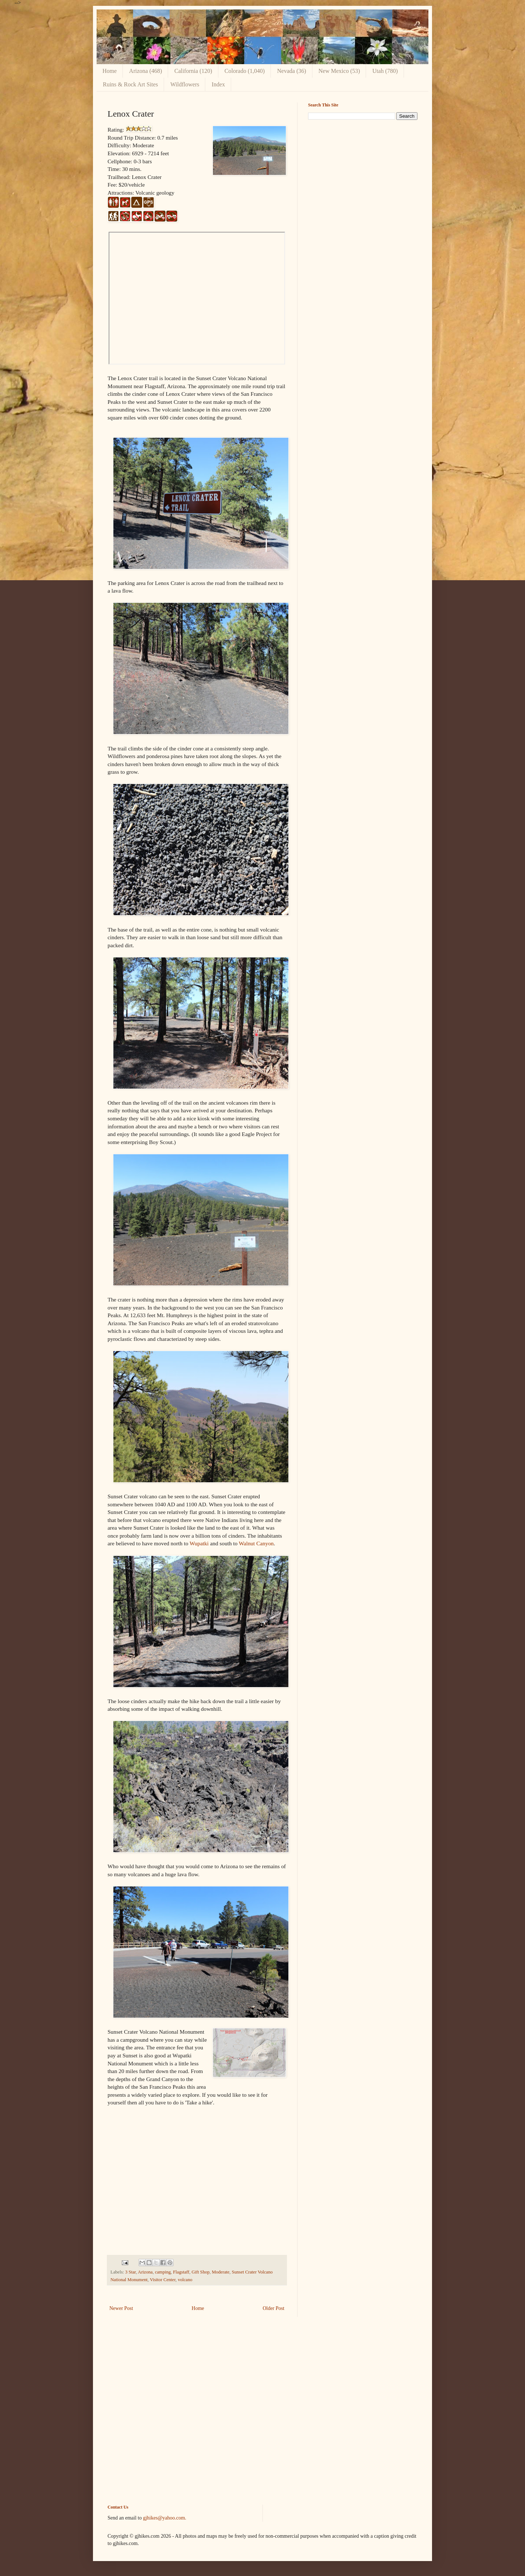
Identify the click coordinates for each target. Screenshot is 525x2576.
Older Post (274, 2308)
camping (163, 2272)
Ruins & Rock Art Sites (130, 84)
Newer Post (121, 2308)
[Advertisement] (362, 176)
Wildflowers (184, 84)
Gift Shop (200, 2272)
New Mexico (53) (339, 71)
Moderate (220, 2272)
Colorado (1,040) (245, 71)
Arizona (145, 2272)
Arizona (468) (145, 71)
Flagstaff (181, 2272)
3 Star (130, 2272)
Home (109, 71)
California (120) (193, 71)
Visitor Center (162, 2279)
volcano (185, 2279)
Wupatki (199, 1543)
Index (218, 84)
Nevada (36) (291, 71)
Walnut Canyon (256, 1543)
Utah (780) (385, 71)
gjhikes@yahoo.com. (164, 2518)
